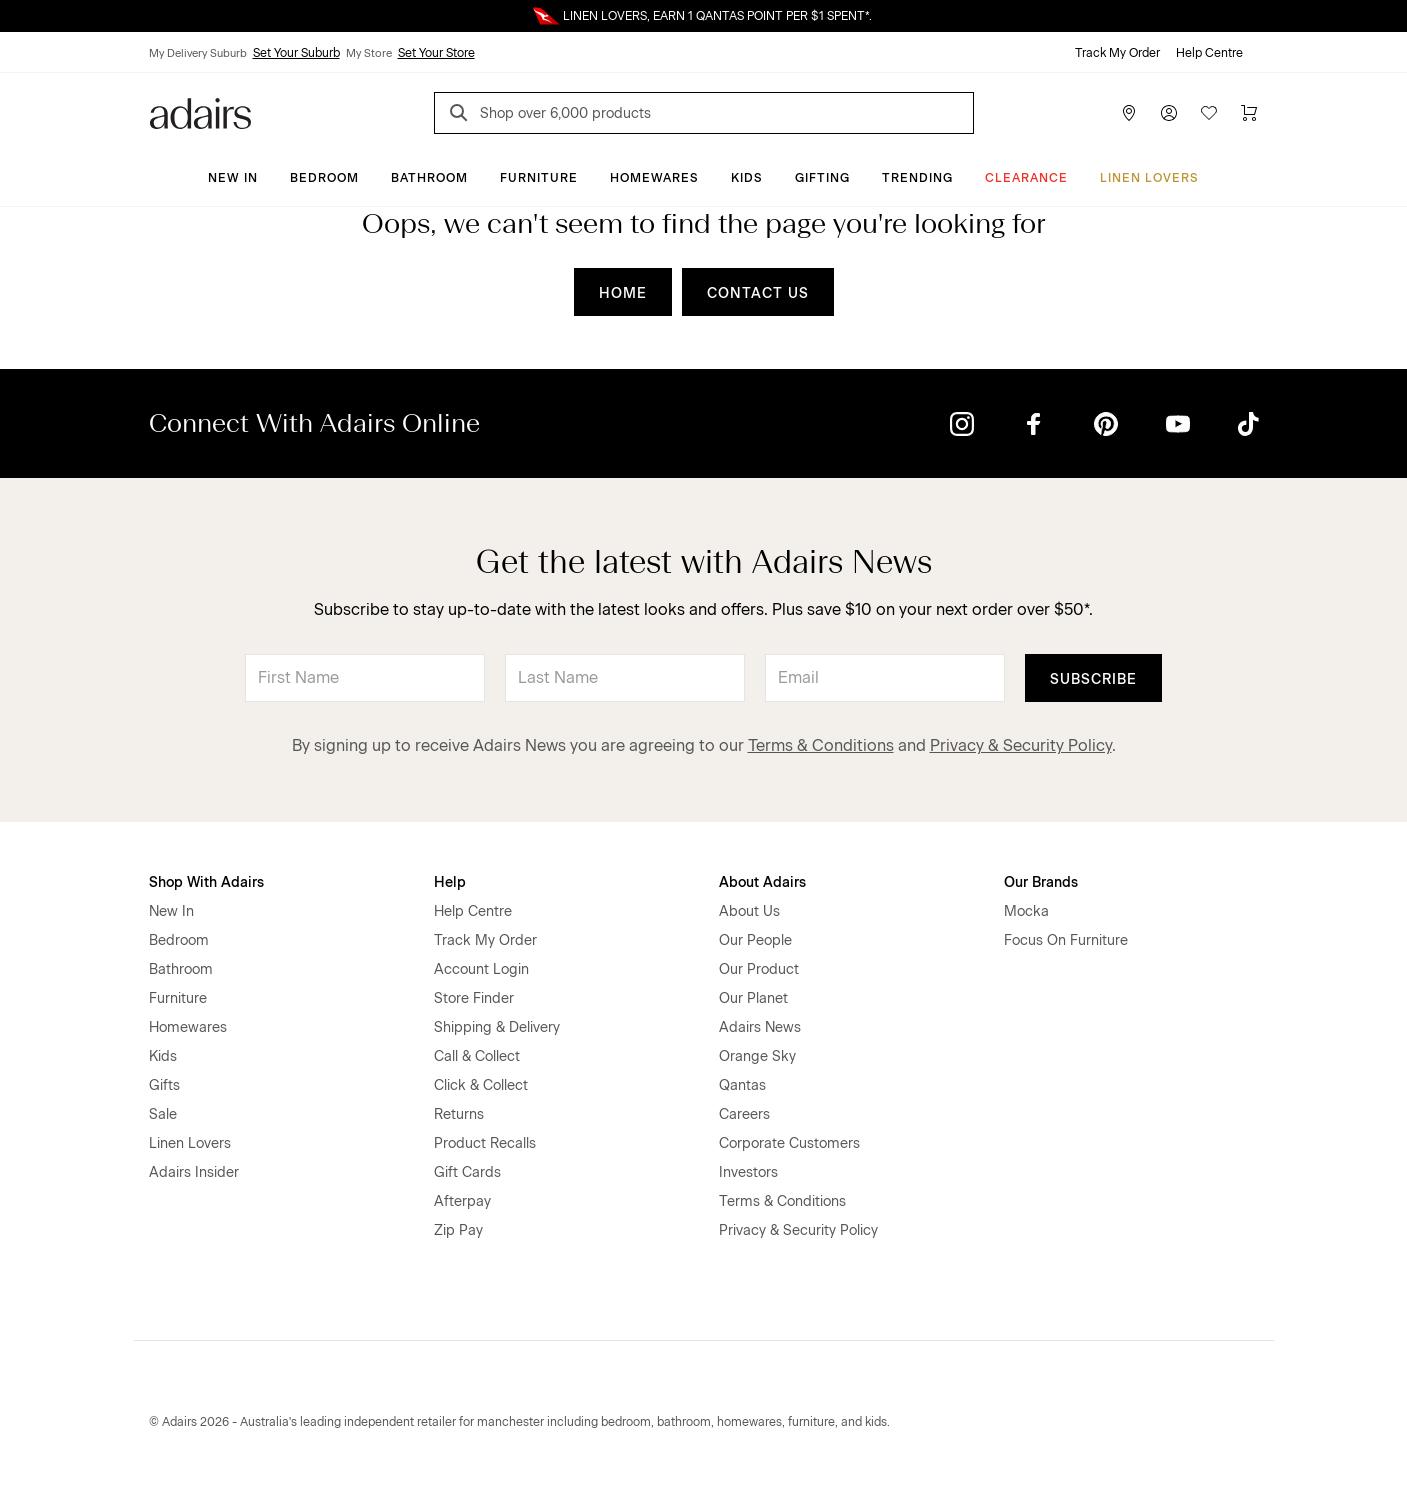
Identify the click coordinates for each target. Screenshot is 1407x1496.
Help (450, 882)
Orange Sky (757, 1056)
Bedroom (324, 178)
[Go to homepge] (200, 111)
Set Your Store (436, 53)
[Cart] (1249, 113)
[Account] (1169, 113)
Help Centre (1209, 53)
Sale (163, 1114)
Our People (755, 940)
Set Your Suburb (296, 53)
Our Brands (1041, 882)
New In (233, 178)
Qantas (742, 1085)
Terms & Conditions (821, 745)
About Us (749, 911)
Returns (459, 1114)
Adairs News (760, 1027)
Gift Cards (467, 1172)
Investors (748, 1172)
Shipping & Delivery (497, 1027)
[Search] (462, 115)
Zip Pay (458, 1230)
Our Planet (753, 998)
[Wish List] (1209, 113)
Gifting (822, 178)
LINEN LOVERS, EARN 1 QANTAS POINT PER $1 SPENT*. (717, 16)
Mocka (1026, 911)
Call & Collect (477, 1056)
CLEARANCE (1026, 178)
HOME (623, 293)
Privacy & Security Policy (1021, 745)
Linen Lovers (1149, 178)
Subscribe (1093, 679)
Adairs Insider (194, 1172)
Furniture (539, 178)
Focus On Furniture (1066, 940)
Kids (747, 178)
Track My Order (1117, 53)
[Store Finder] (1129, 113)
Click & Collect (481, 1085)
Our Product (759, 969)
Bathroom (429, 178)
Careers (744, 1114)
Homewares (654, 178)
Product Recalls (485, 1143)
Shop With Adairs (206, 882)
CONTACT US (758, 293)
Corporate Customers (789, 1143)
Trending (917, 178)
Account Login (481, 969)
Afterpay (462, 1201)
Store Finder (474, 998)
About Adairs (762, 882)
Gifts (164, 1085)
